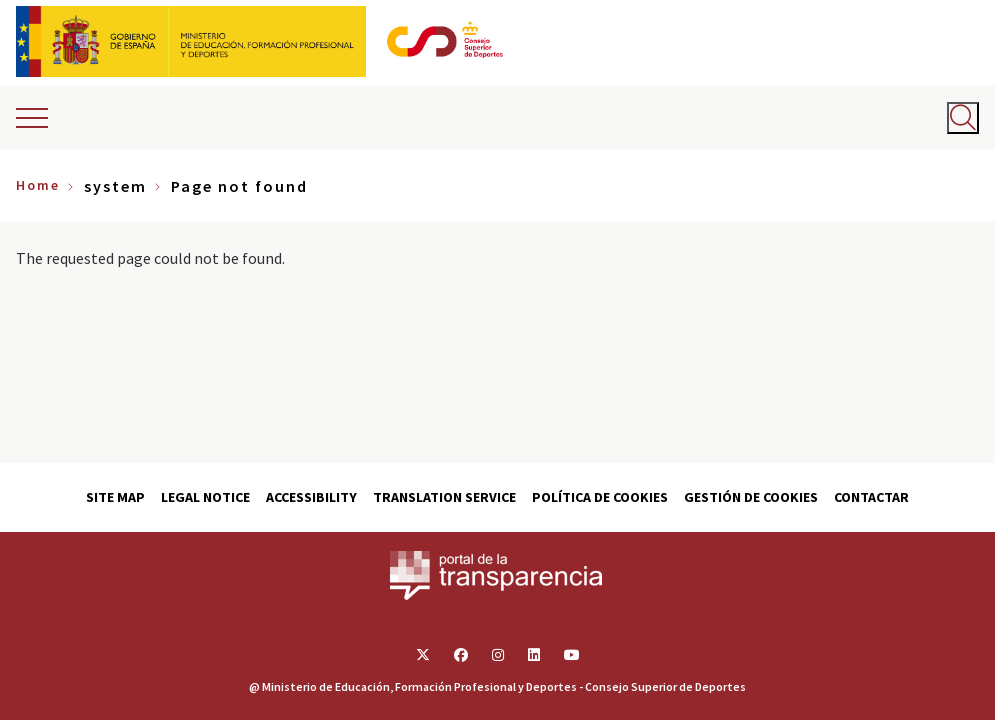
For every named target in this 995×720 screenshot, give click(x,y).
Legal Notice (205, 497)
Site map (115, 497)
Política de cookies (600, 497)
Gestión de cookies (751, 497)
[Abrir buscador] (963, 118)
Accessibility (311, 497)
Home (38, 185)
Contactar (871, 497)
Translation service (444, 497)
